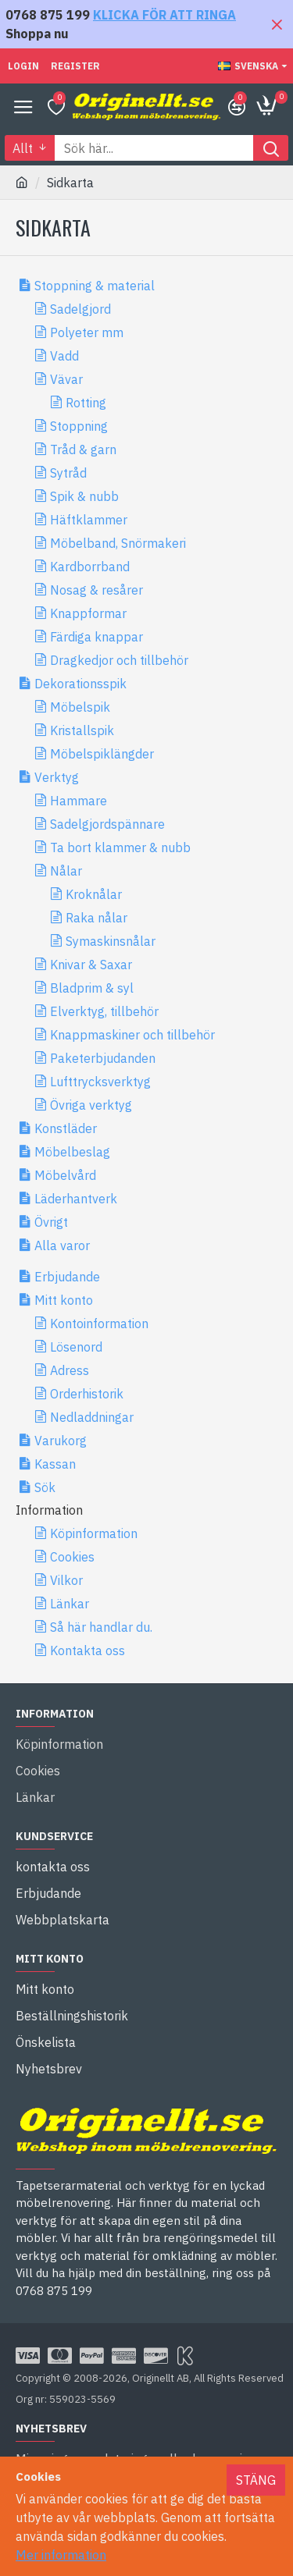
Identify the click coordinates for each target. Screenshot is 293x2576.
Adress (69, 1370)
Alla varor (62, 1245)
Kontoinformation (99, 1323)
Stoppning (79, 426)
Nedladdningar (92, 1417)
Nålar (66, 871)
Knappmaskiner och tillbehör (132, 1035)
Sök (44, 1487)
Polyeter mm (86, 332)
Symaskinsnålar (110, 941)
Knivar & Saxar (91, 964)
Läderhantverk (75, 1198)
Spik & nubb (84, 496)
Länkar (69, 1603)
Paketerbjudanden (102, 1058)
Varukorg (60, 1440)
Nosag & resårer (96, 590)
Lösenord (76, 1347)
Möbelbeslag (72, 1152)
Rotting (86, 402)
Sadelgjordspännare (107, 824)
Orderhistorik (86, 1394)
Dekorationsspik (80, 683)
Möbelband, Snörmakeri (118, 543)
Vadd (64, 356)
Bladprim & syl (92, 988)
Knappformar (88, 613)
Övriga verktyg (91, 1105)
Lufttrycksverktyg (100, 1081)
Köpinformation (94, 1533)
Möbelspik (80, 707)
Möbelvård (65, 1175)
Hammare (78, 800)
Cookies (72, 1557)
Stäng (256, 2480)
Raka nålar (96, 918)
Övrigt (51, 1222)
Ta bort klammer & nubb (120, 847)
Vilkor (66, 1580)
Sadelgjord (80, 309)
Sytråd (68, 473)
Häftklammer (88, 520)
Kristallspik (82, 730)
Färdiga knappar (96, 637)
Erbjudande (67, 1276)
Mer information (61, 2555)
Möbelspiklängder (102, 754)
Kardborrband (90, 566)
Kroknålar (94, 894)
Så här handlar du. (101, 1627)
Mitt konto (63, 1300)
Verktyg (56, 777)
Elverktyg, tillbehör (104, 1011)
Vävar (66, 379)
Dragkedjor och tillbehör (119, 660)
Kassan (55, 1464)
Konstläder (65, 1128)
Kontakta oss (87, 1650)
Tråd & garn (83, 449)
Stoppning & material (94, 285)
